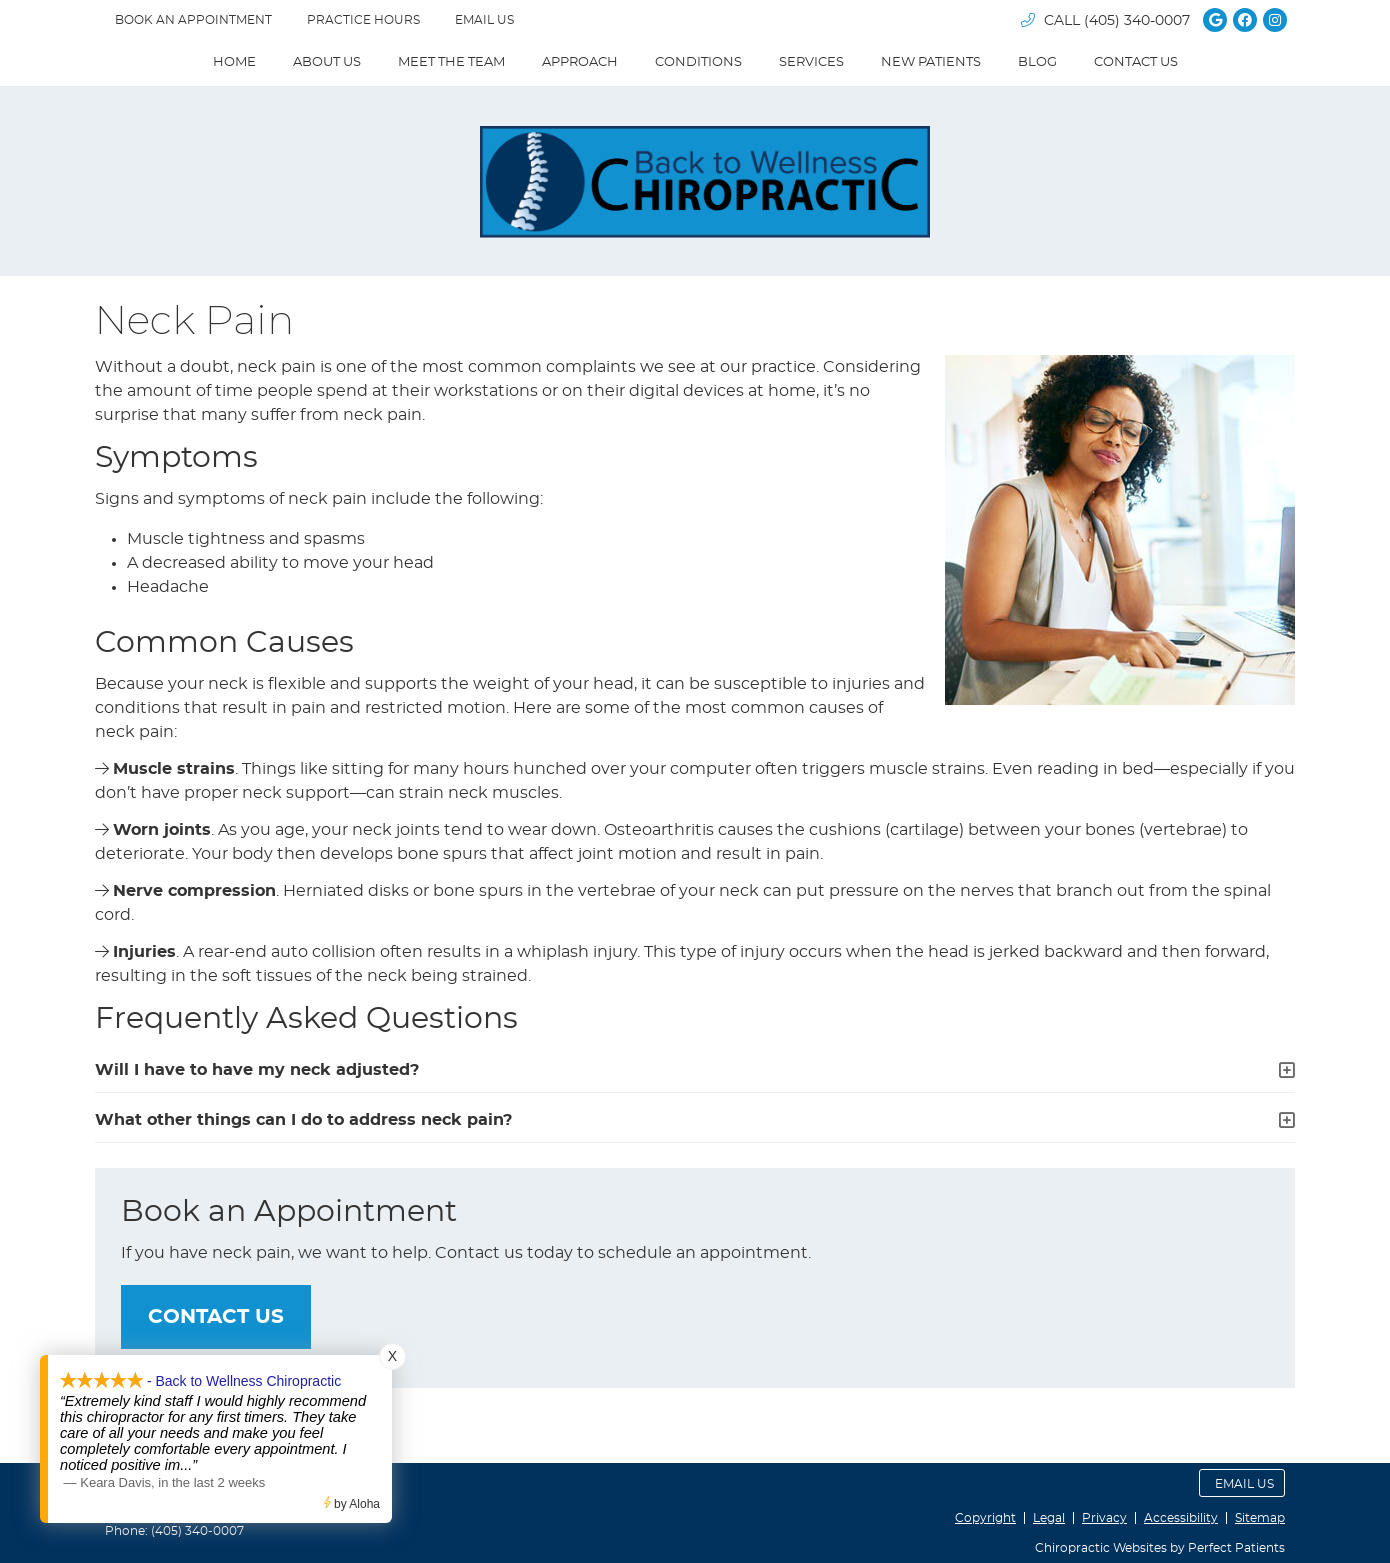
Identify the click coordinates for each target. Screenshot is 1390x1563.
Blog (1037, 62)
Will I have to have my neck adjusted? (257, 1070)
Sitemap (1260, 1518)
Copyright (985, 1518)
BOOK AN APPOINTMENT (193, 20)
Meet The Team (451, 62)
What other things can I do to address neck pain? (303, 1120)
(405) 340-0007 (1137, 21)
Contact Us (1136, 62)
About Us (327, 62)
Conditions (698, 62)
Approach (580, 62)
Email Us (484, 20)
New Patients (931, 62)
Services (811, 62)
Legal (1049, 1518)
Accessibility (1181, 1518)
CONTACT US (216, 1317)
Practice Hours (363, 20)
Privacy (1104, 1518)
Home (234, 62)
